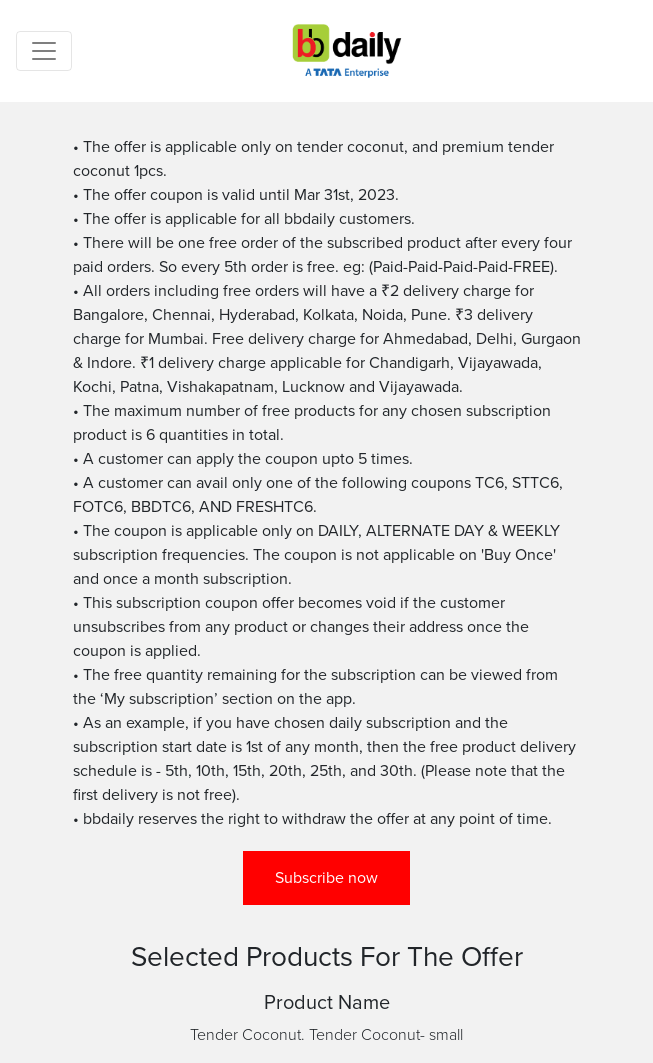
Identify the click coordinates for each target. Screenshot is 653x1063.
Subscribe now (326, 878)
